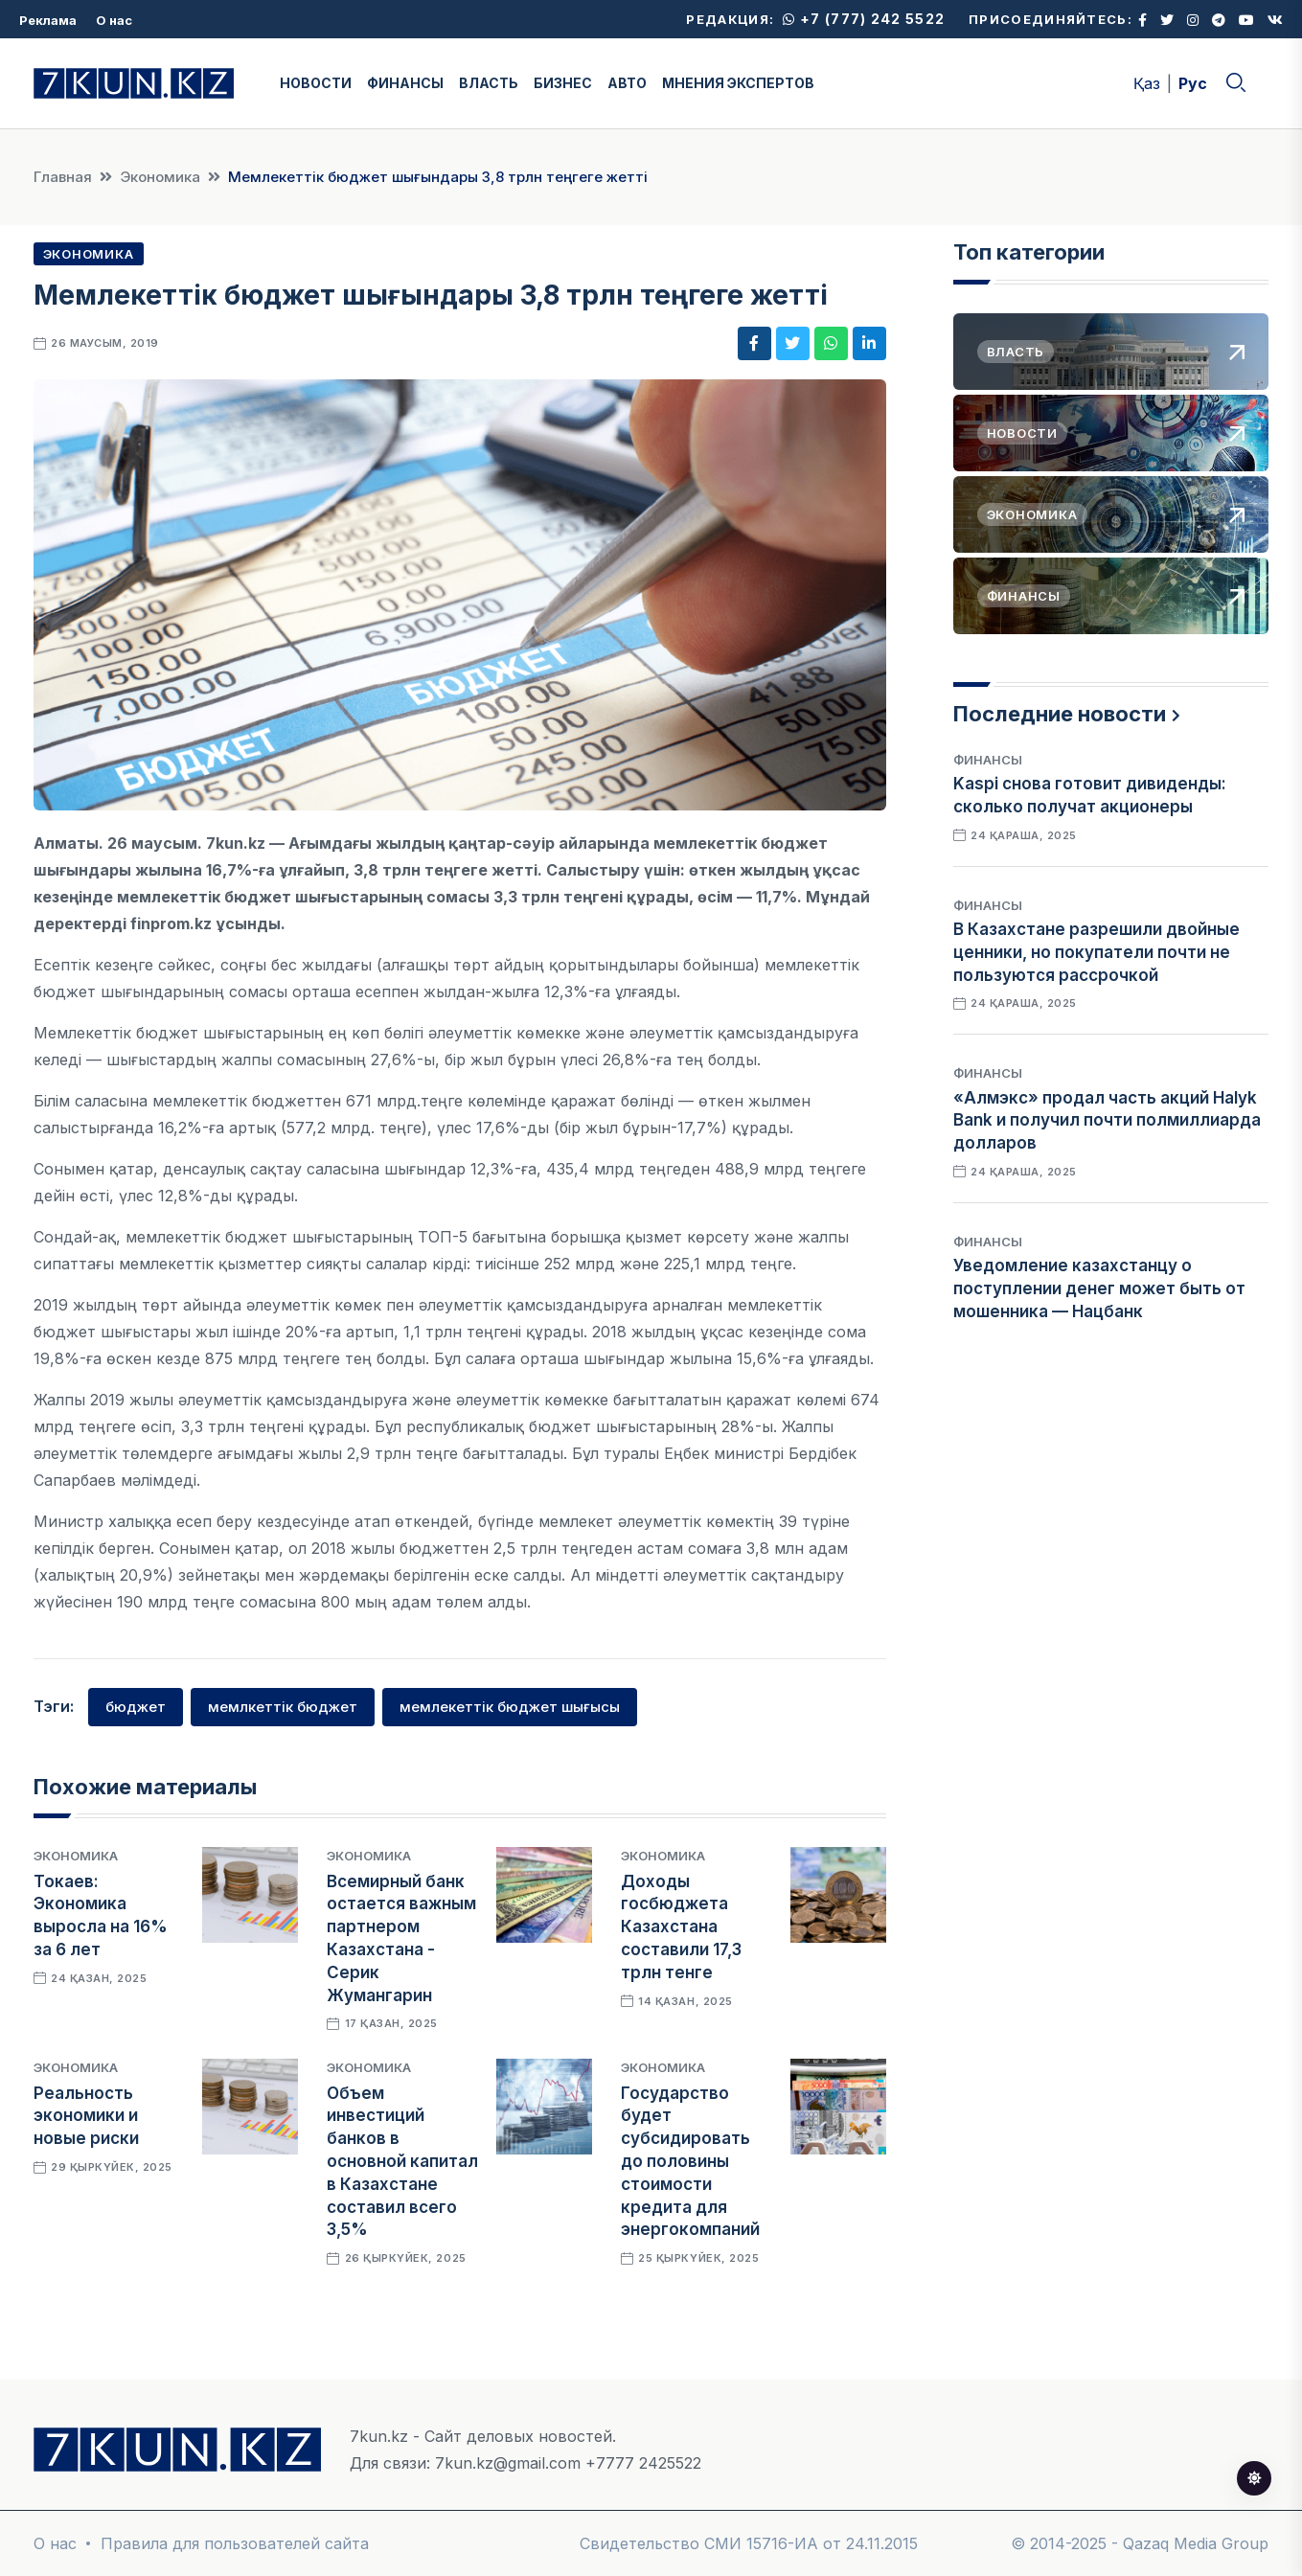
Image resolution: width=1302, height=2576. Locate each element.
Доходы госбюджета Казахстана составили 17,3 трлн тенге (681, 1927)
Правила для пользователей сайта (235, 2543)
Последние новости (1059, 713)
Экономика (160, 177)
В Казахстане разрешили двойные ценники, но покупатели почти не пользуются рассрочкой (1096, 952)
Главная (63, 177)
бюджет (135, 1707)
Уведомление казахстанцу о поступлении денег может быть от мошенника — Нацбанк (1099, 1288)
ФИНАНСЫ (405, 83)
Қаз (1146, 83)
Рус (1192, 83)
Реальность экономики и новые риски (86, 2116)
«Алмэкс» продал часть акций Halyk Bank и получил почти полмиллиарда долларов (1107, 1120)
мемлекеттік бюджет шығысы (510, 1707)
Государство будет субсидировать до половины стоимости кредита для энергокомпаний (690, 2162)
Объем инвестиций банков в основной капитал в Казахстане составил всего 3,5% (402, 2162)
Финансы (987, 759)
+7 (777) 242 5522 (864, 19)
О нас (114, 20)
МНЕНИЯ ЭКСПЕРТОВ (738, 83)
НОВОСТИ (316, 83)
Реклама (48, 20)
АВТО (627, 83)
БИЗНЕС (563, 83)
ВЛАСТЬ (488, 83)
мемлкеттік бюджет (282, 1707)
